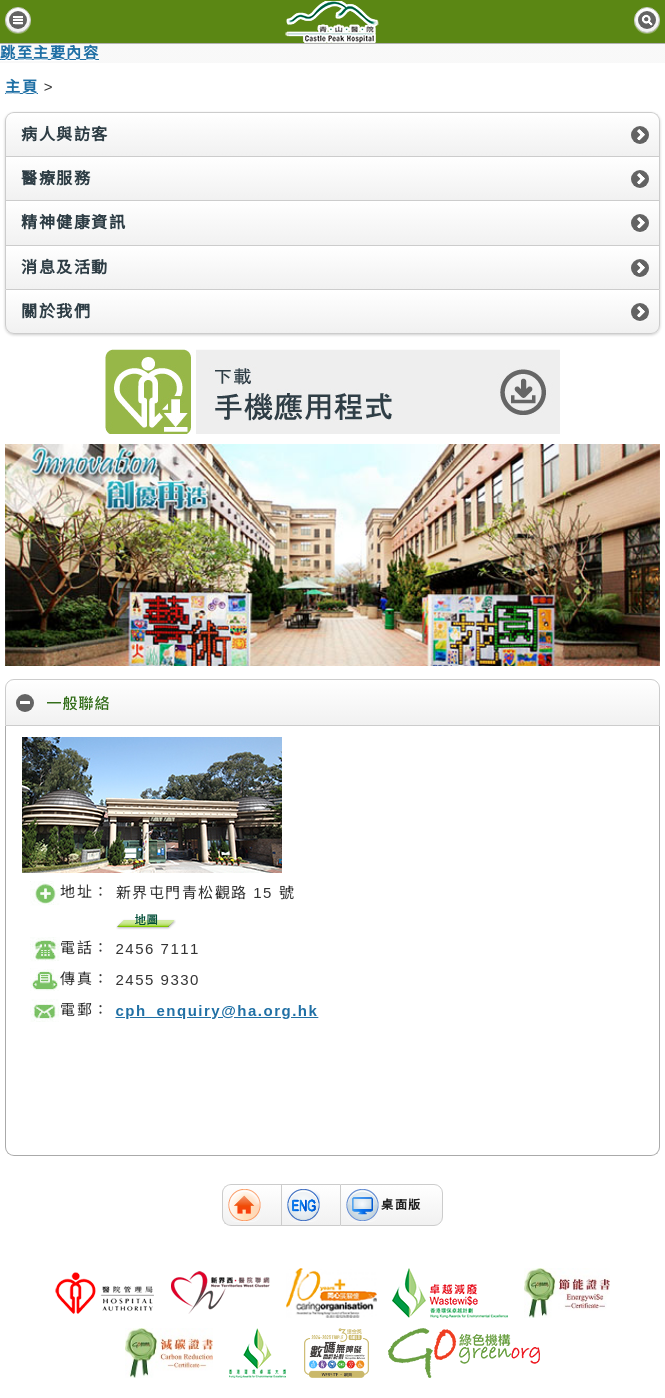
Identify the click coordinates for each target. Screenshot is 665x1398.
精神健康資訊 (73, 222)
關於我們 (56, 311)
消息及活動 (65, 267)
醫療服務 (56, 178)
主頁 (21, 86)
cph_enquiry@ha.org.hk (217, 1010)
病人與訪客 (65, 134)
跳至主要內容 (49, 52)
